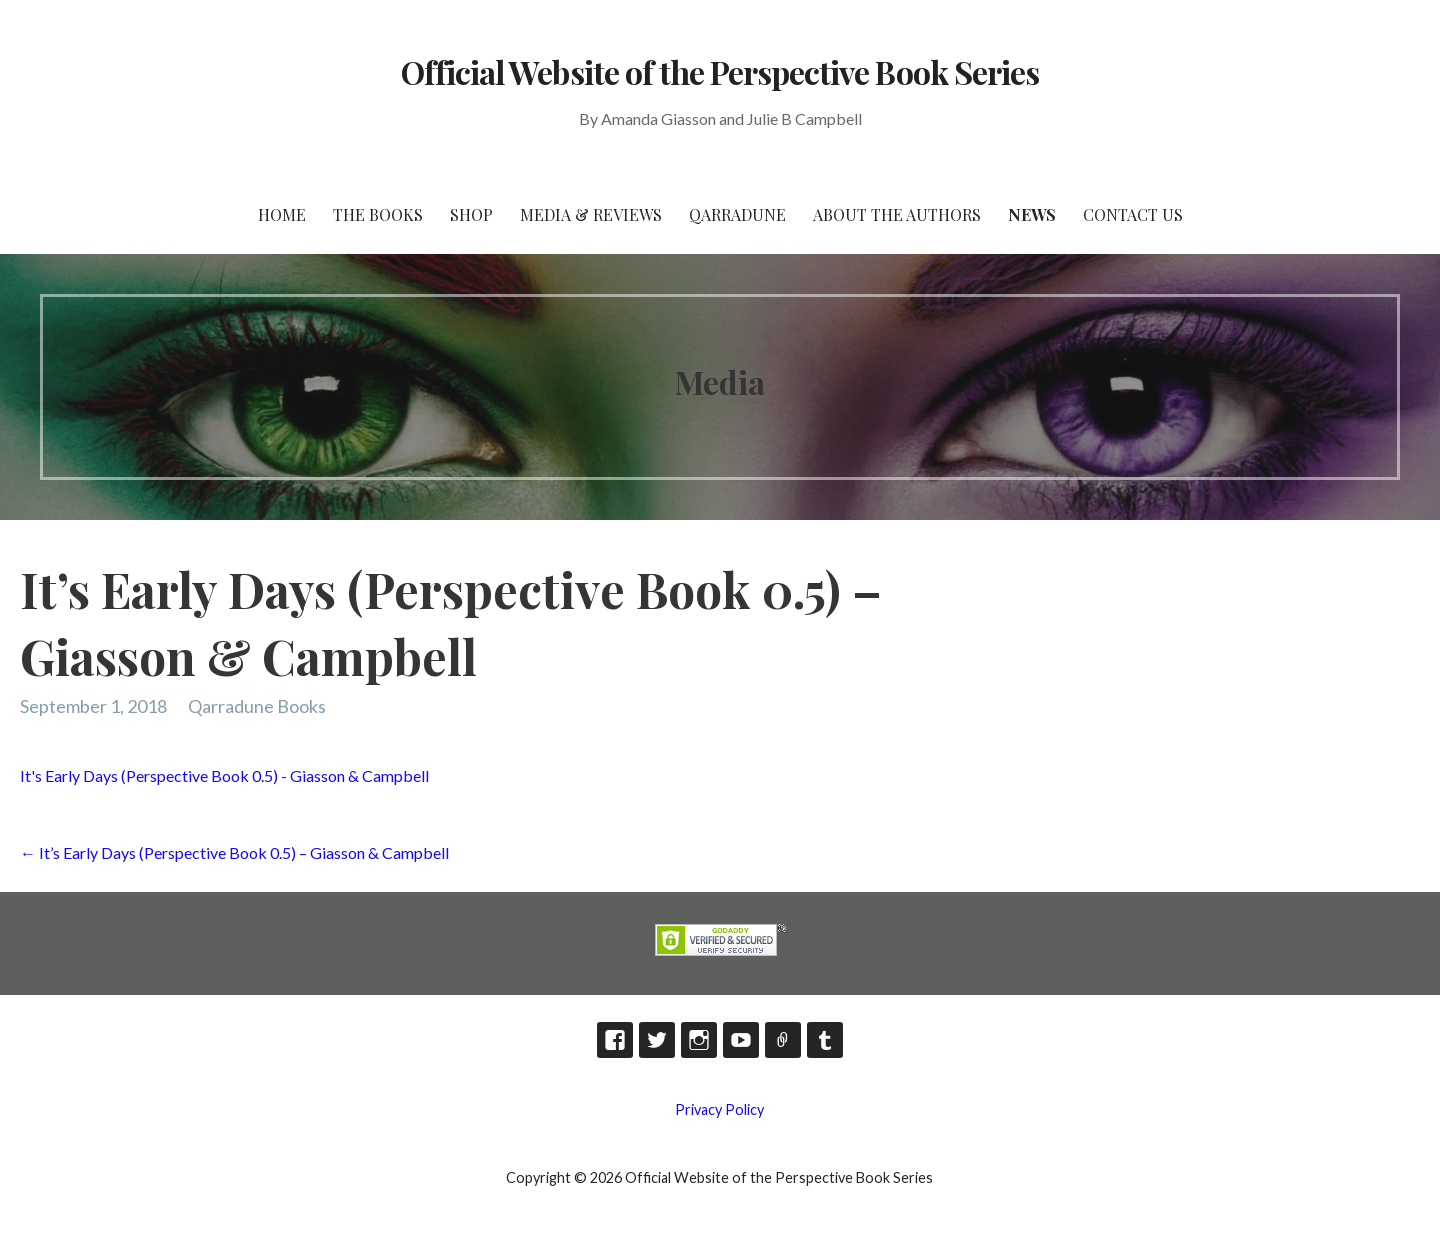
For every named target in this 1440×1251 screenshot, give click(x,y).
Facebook (615, 1040)
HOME (282, 214)
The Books (378, 214)
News (1032, 214)
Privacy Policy (719, 1109)
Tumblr (825, 1040)
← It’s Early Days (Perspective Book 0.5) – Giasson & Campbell (234, 852)
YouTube (741, 1040)
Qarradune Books (257, 706)
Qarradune (737, 214)
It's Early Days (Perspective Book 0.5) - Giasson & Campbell (224, 775)
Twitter (657, 1040)
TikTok (783, 1040)
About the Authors (897, 214)
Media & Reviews (591, 214)
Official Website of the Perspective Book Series (720, 71)
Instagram (699, 1040)
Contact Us (1133, 214)
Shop (471, 214)
